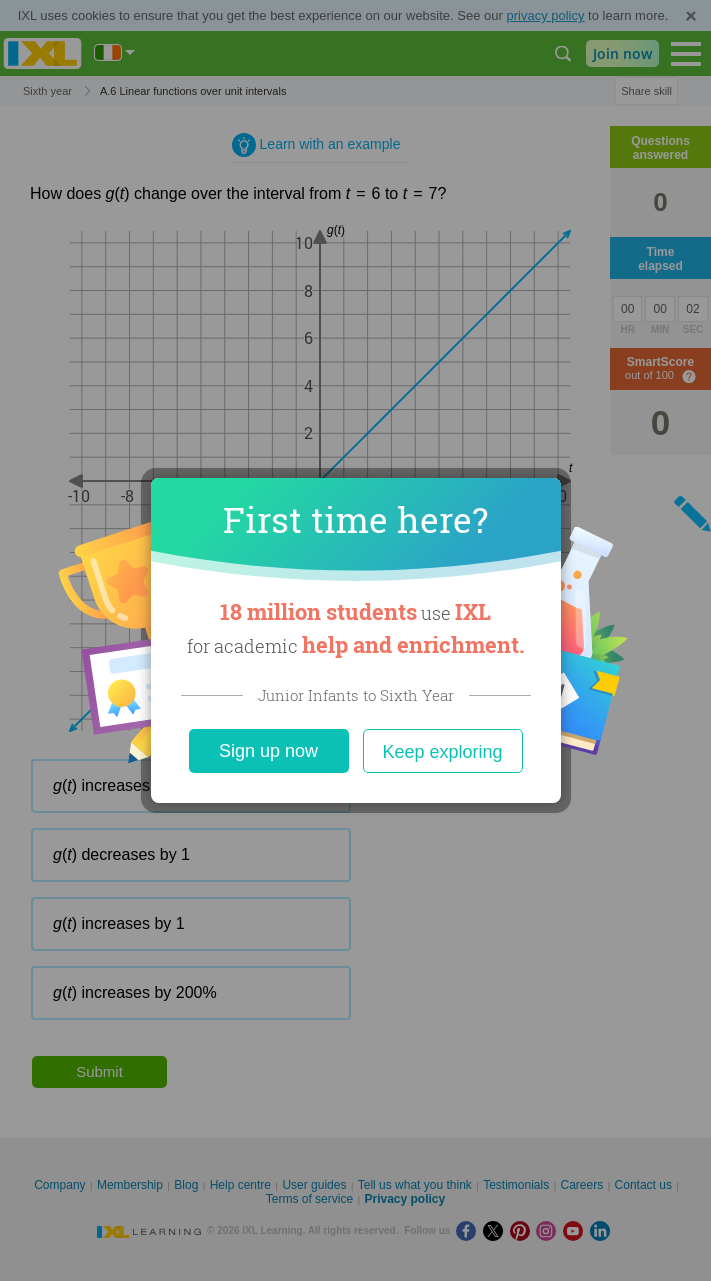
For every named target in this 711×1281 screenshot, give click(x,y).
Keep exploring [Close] (442, 752)
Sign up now (268, 751)
